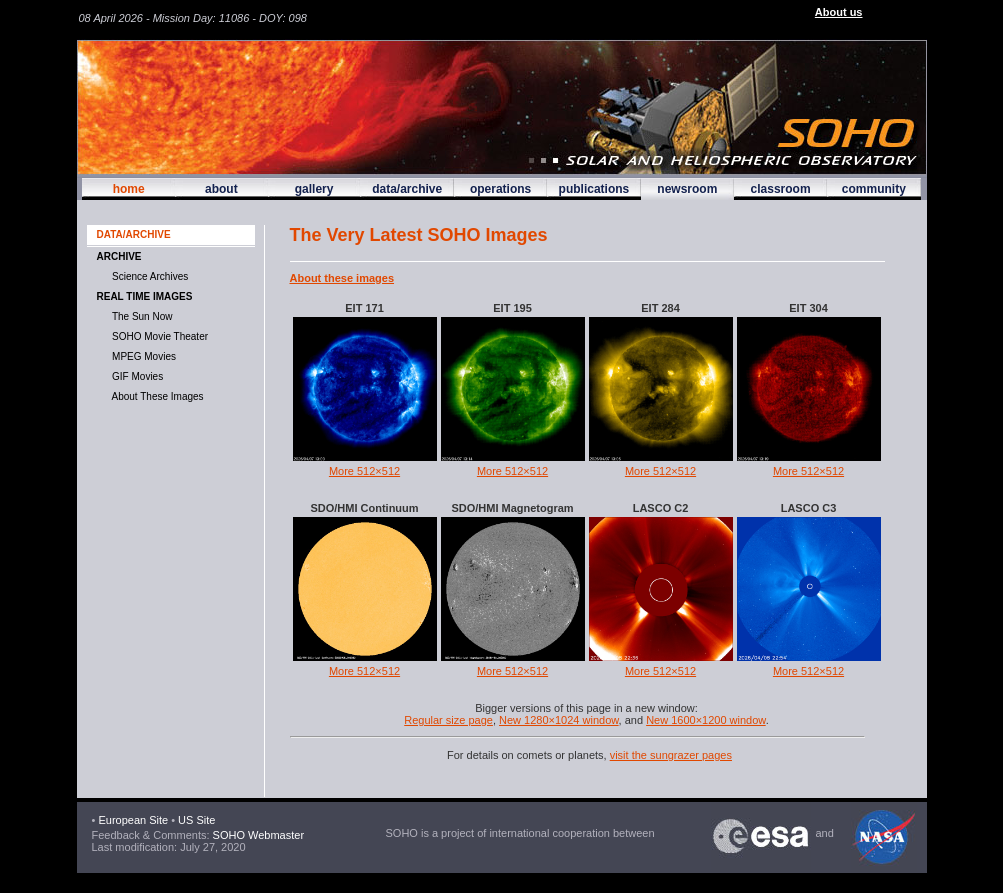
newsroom (687, 189)
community (874, 189)
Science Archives (148, 276)
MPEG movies (141, 356)
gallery (314, 189)
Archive (119, 256)
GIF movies (135, 376)
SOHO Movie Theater (158, 336)
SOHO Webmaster (257, 835)
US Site (196, 820)
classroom (781, 189)
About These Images (155, 396)
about (221, 189)
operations (500, 189)
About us (839, 12)
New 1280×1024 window (559, 720)
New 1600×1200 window (706, 720)
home (129, 189)
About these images (342, 278)
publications (594, 189)
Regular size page (448, 720)
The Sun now (140, 316)
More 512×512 (364, 471)
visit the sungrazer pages (671, 755)
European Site (133, 820)
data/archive (407, 189)
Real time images (145, 296)
